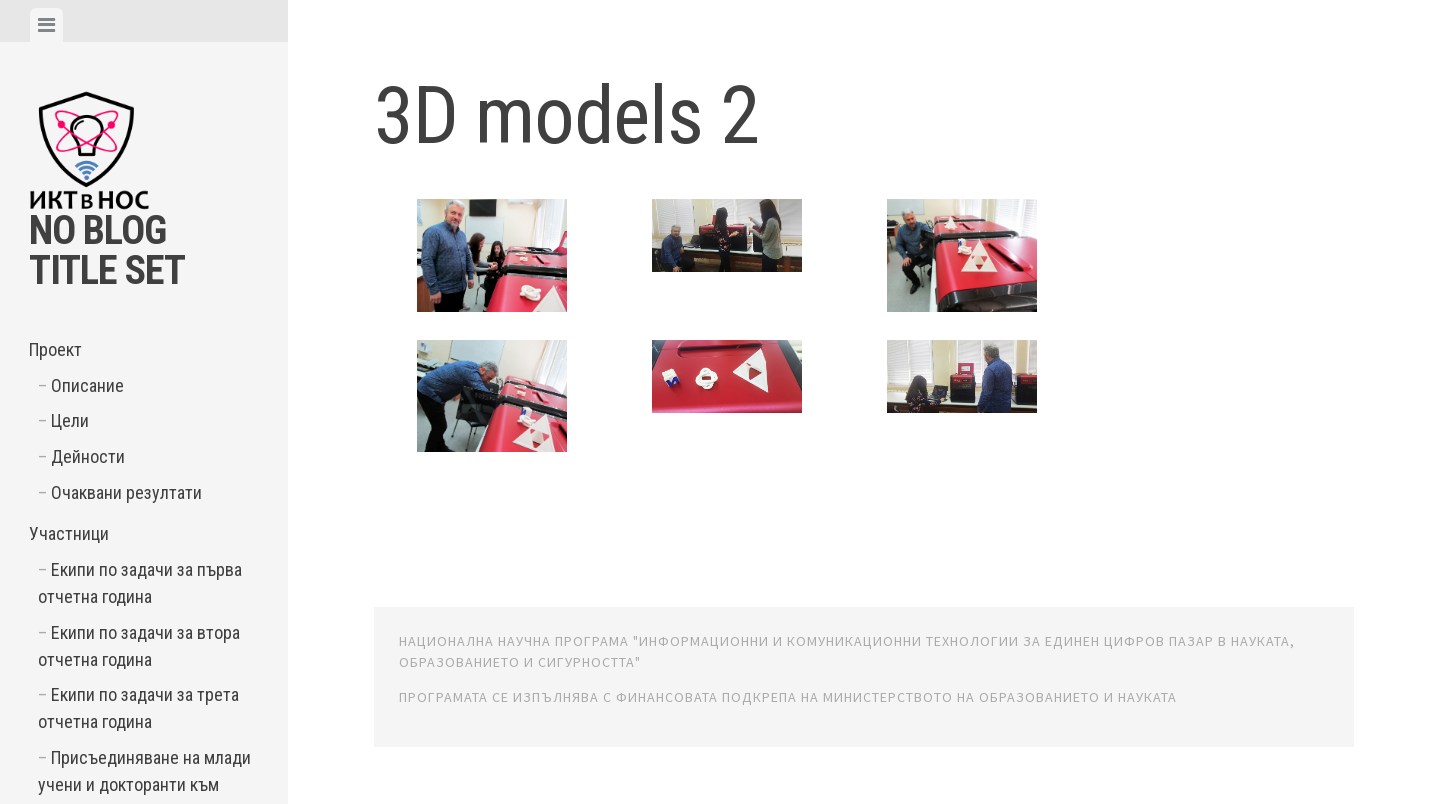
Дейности (88, 456)
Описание (87, 385)
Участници (69, 533)
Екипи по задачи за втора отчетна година (139, 646)
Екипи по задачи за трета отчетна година (138, 708)
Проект (55, 349)
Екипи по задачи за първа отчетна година (140, 583)
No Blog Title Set (107, 250)
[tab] (46, 25)
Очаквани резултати (126, 492)
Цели (70, 420)
